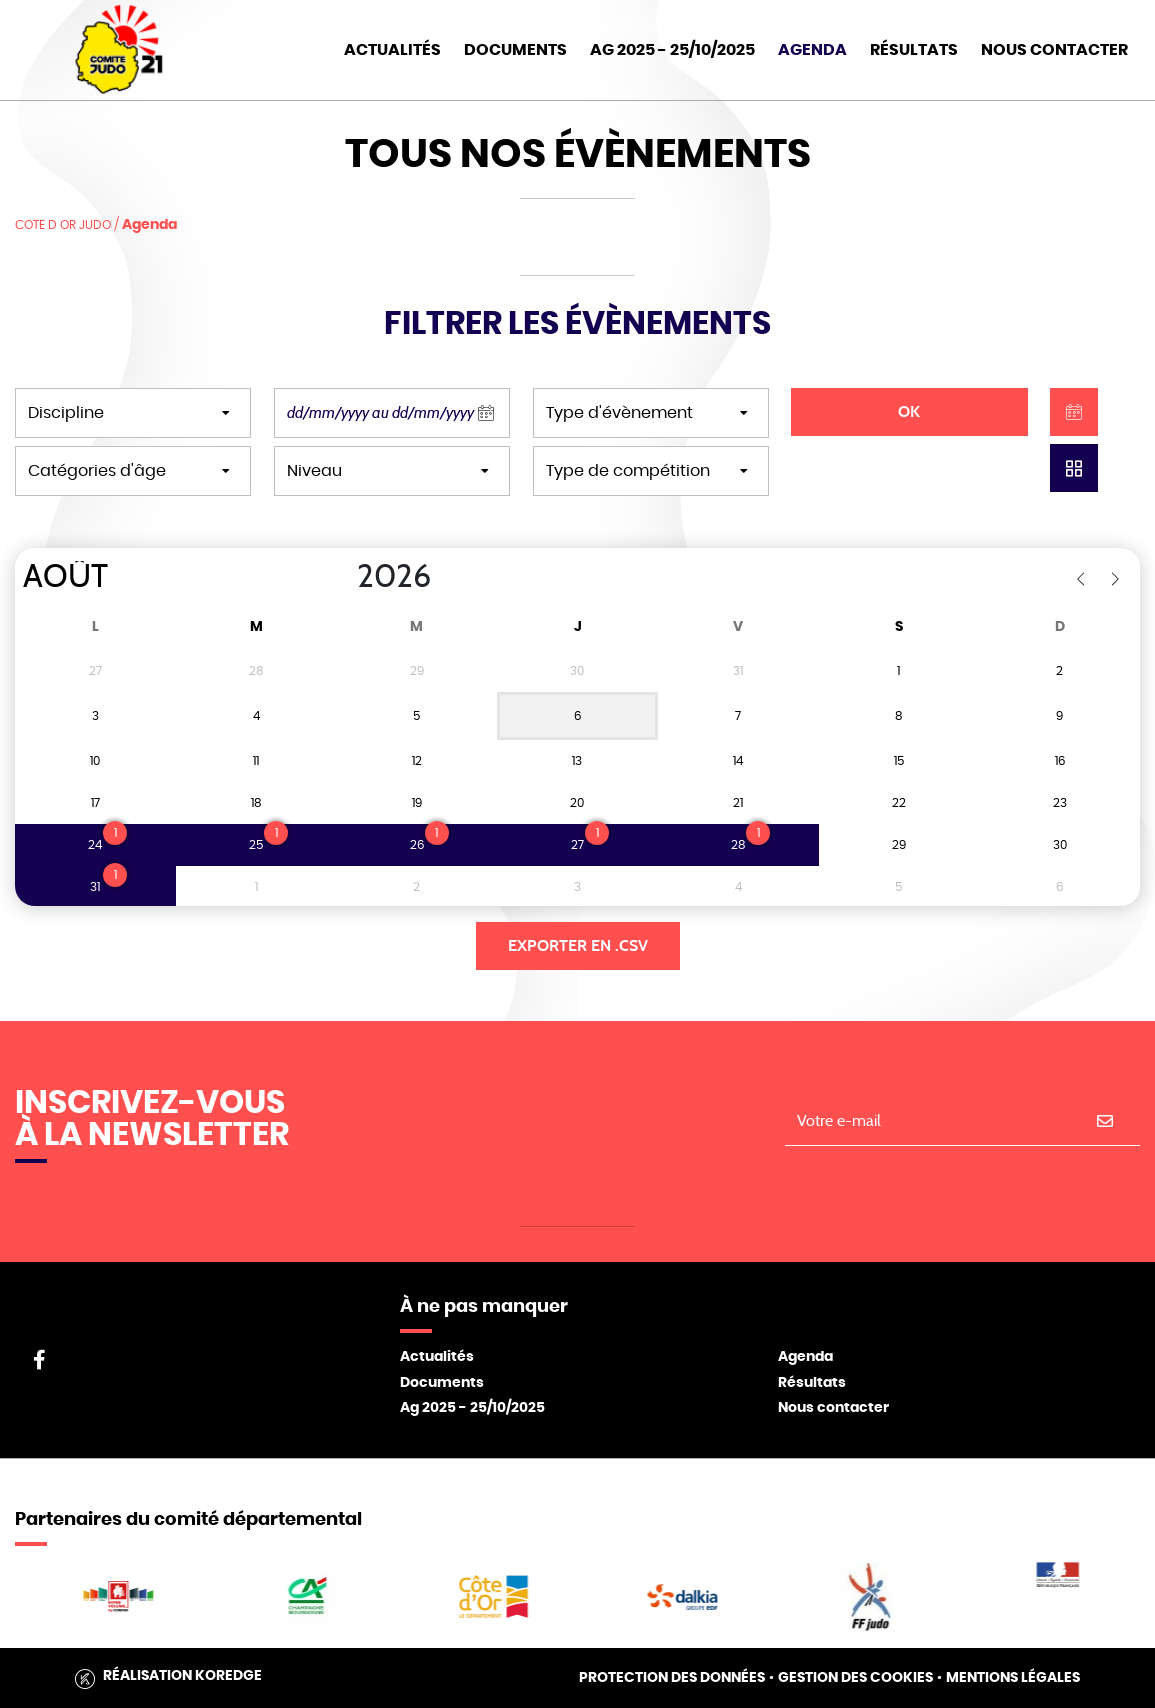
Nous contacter (833, 1408)
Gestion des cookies (855, 1678)
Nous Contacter (1054, 50)
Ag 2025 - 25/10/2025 (472, 1408)
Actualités (392, 50)
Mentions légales (1013, 1678)
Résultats (914, 50)
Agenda (812, 50)
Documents (515, 50)
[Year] (341, 577)
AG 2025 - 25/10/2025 (672, 50)
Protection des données (672, 1678)
